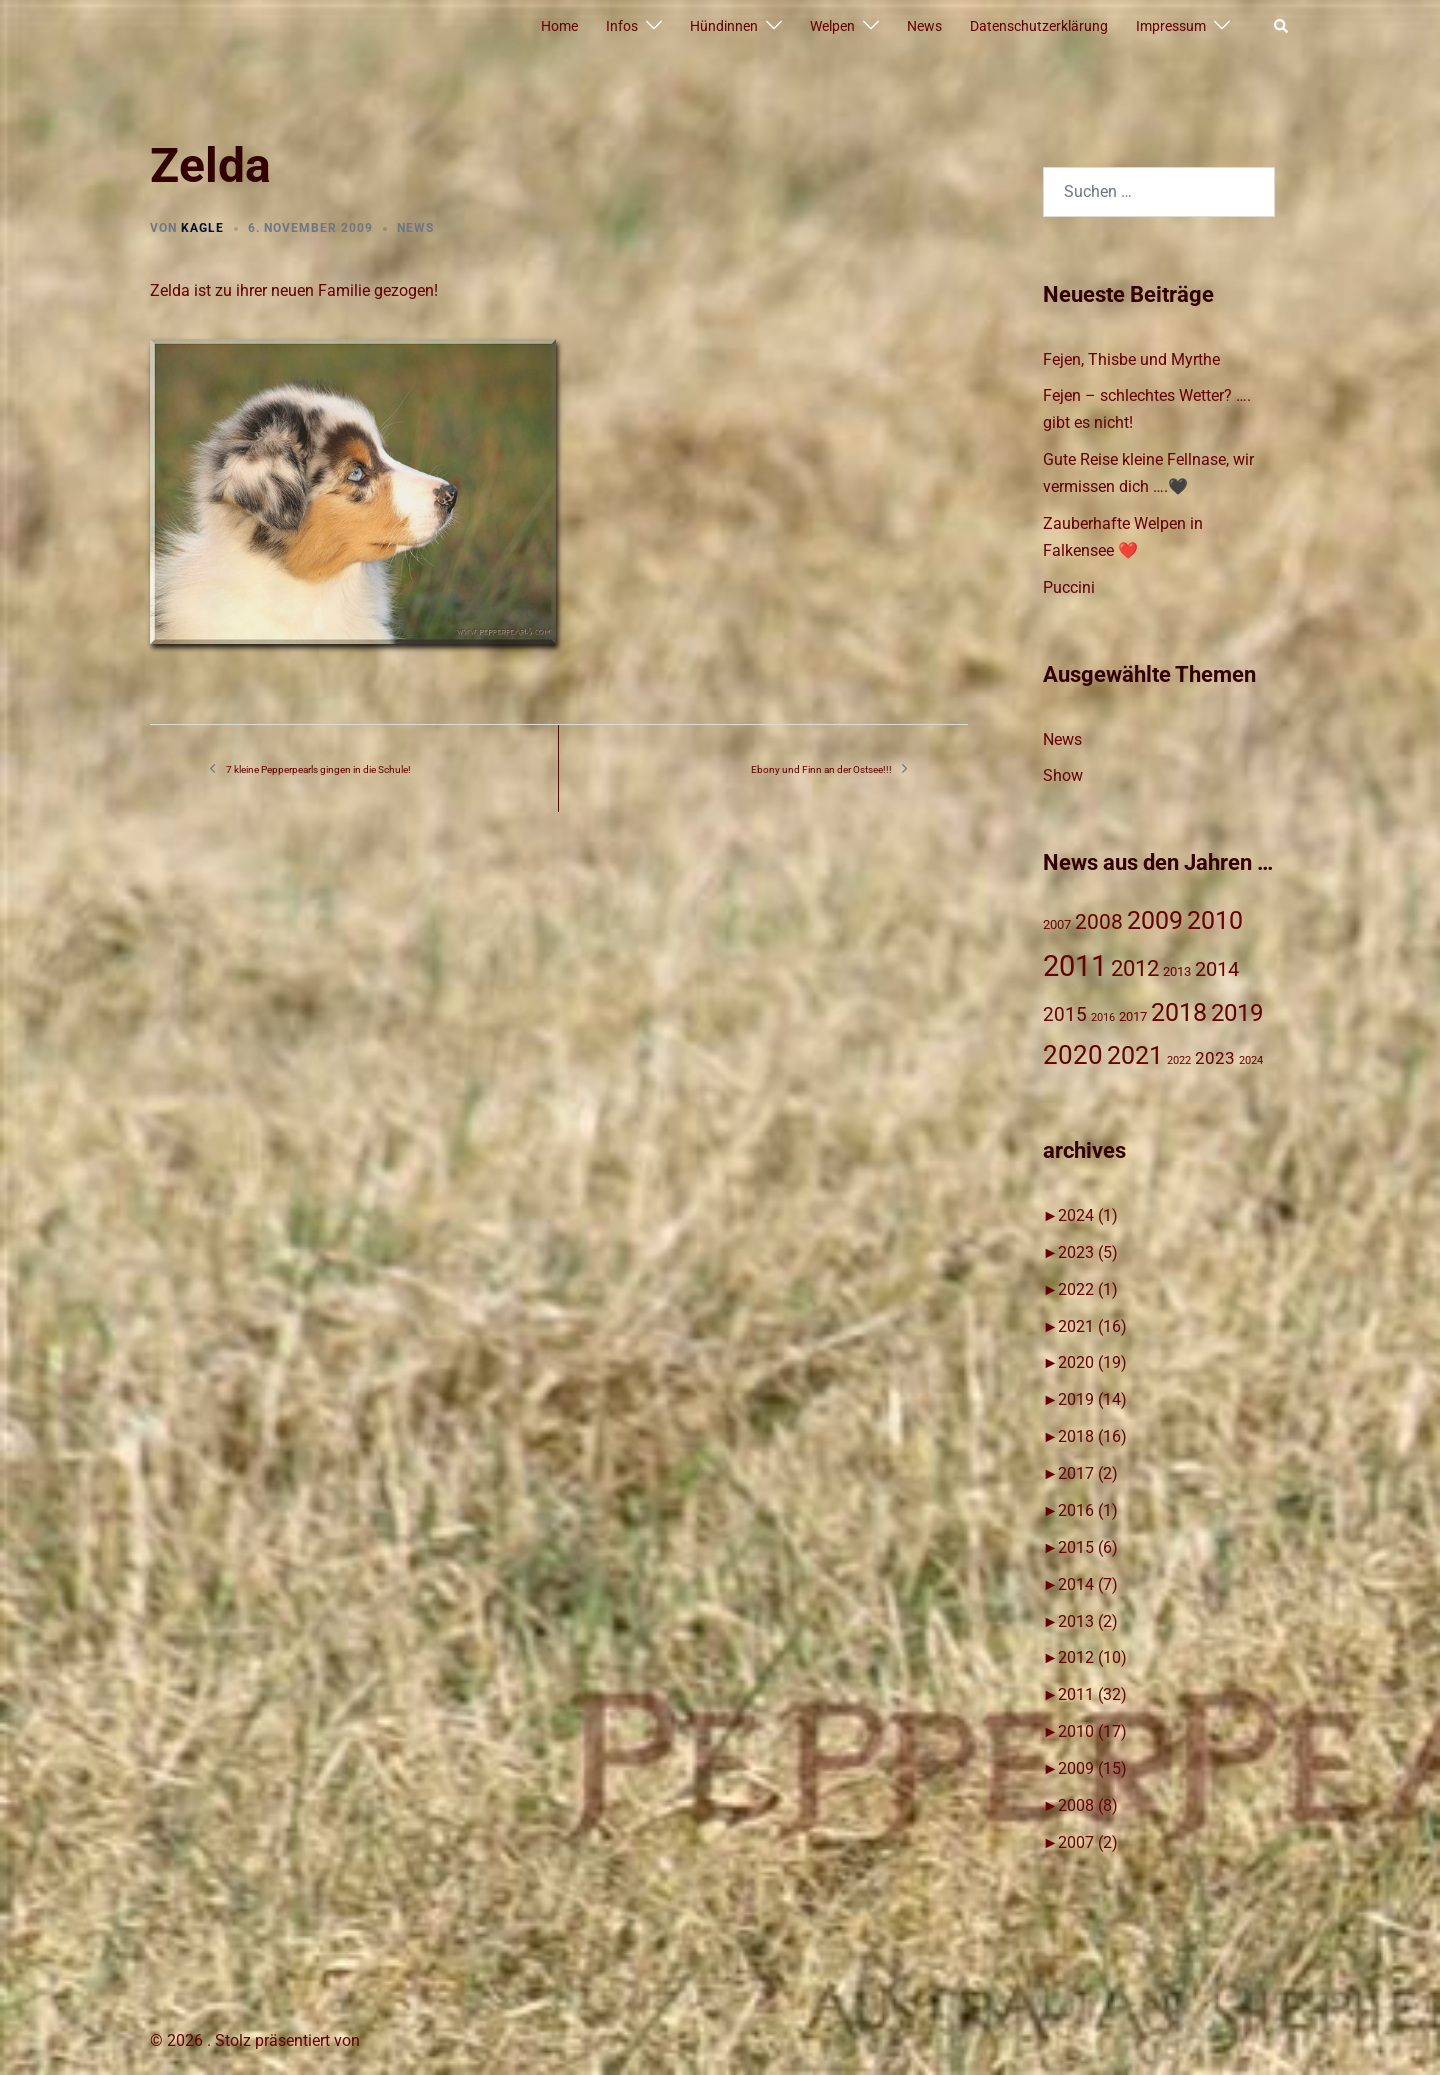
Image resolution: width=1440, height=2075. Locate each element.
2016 (1088, 1510)
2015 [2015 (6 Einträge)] (1065, 1014)
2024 (1088, 1215)
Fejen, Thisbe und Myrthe (1131, 359)
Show (1063, 775)
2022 (1088, 1289)
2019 (1092, 1399)
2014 (1088, 1584)
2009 (1092, 1768)
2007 (1088, 1842)
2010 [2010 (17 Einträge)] (1215, 920)
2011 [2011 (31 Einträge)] (1075, 966)
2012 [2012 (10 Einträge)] (1135, 968)
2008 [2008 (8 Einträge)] (1099, 922)
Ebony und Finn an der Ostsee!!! (821, 769)
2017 (1088, 1473)
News (924, 26)
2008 (1088, 1805)
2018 (1092, 1436)
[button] (1282, 27)
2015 (1088, 1547)
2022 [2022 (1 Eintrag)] (1179, 1060)
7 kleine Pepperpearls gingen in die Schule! (318, 769)
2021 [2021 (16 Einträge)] (1135, 1055)
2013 (1088, 1621)
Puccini (1069, 587)
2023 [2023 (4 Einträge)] (1215, 1058)
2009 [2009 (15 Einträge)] (1155, 920)
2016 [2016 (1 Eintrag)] (1103, 1017)
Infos (622, 26)
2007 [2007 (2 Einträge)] (1057, 924)
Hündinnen (724, 26)
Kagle (202, 228)
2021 (1092, 1326)
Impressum (1171, 26)
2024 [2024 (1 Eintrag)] (1251, 1060)
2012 (1092, 1657)
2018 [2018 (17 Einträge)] (1179, 1012)
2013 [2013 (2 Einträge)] (1177, 971)
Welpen (832, 26)
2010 (1092, 1731)
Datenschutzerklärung (1039, 26)
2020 (1092, 1362)
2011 (1092, 1694)
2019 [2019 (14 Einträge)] (1237, 1013)
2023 (1088, 1252)
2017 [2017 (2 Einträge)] (1133, 1016)
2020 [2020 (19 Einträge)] (1073, 1055)
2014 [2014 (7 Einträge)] (1217, 969)
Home (559, 26)
